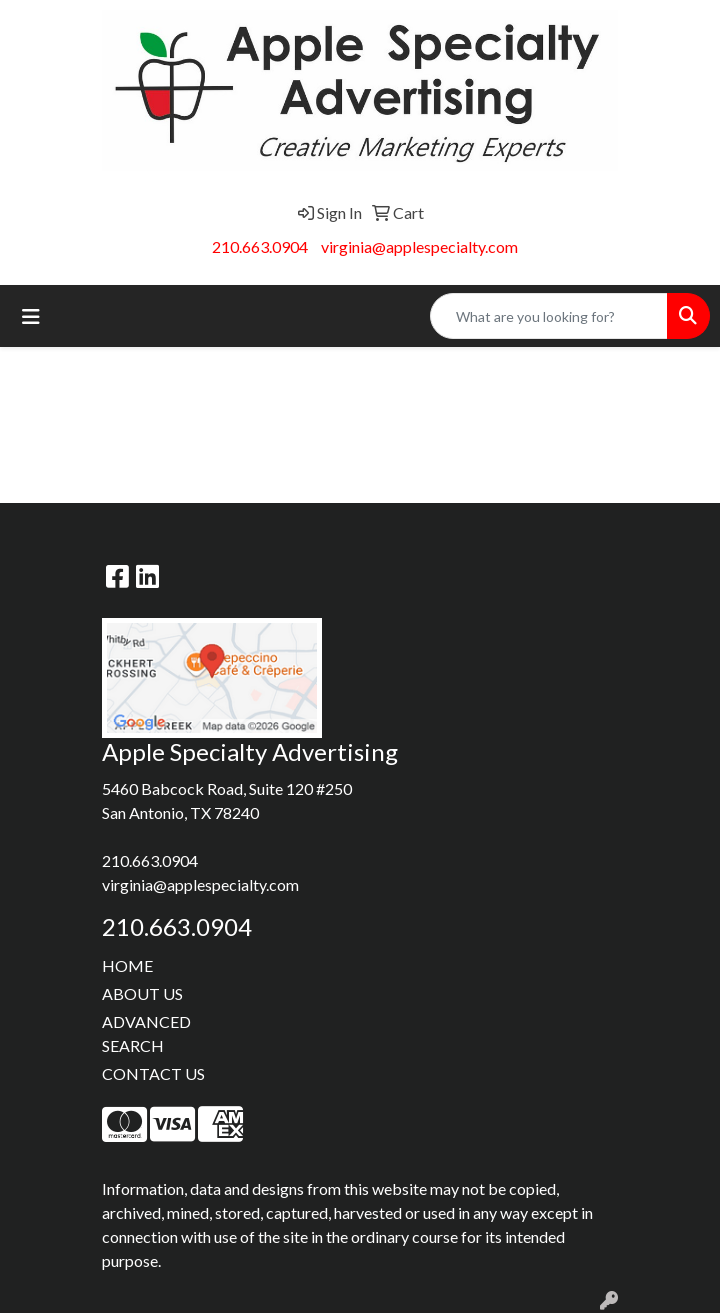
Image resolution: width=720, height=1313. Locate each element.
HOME (127, 965)
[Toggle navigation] (31, 316)
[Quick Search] (549, 316)
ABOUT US (142, 993)
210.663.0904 (260, 246)
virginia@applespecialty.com (419, 246)
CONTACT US (153, 1073)
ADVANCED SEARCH (146, 1033)
